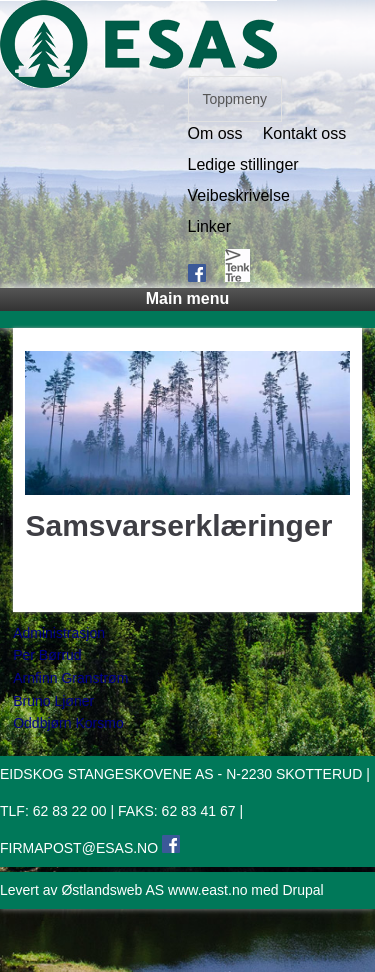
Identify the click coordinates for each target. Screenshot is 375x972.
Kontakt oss (305, 134)
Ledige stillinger (243, 165)
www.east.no (207, 890)
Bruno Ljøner (53, 701)
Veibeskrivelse (239, 196)
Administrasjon (59, 633)
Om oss (215, 134)
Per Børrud (47, 655)
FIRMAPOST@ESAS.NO (79, 848)
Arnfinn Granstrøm (70, 678)
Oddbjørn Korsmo (68, 723)
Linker (210, 227)
